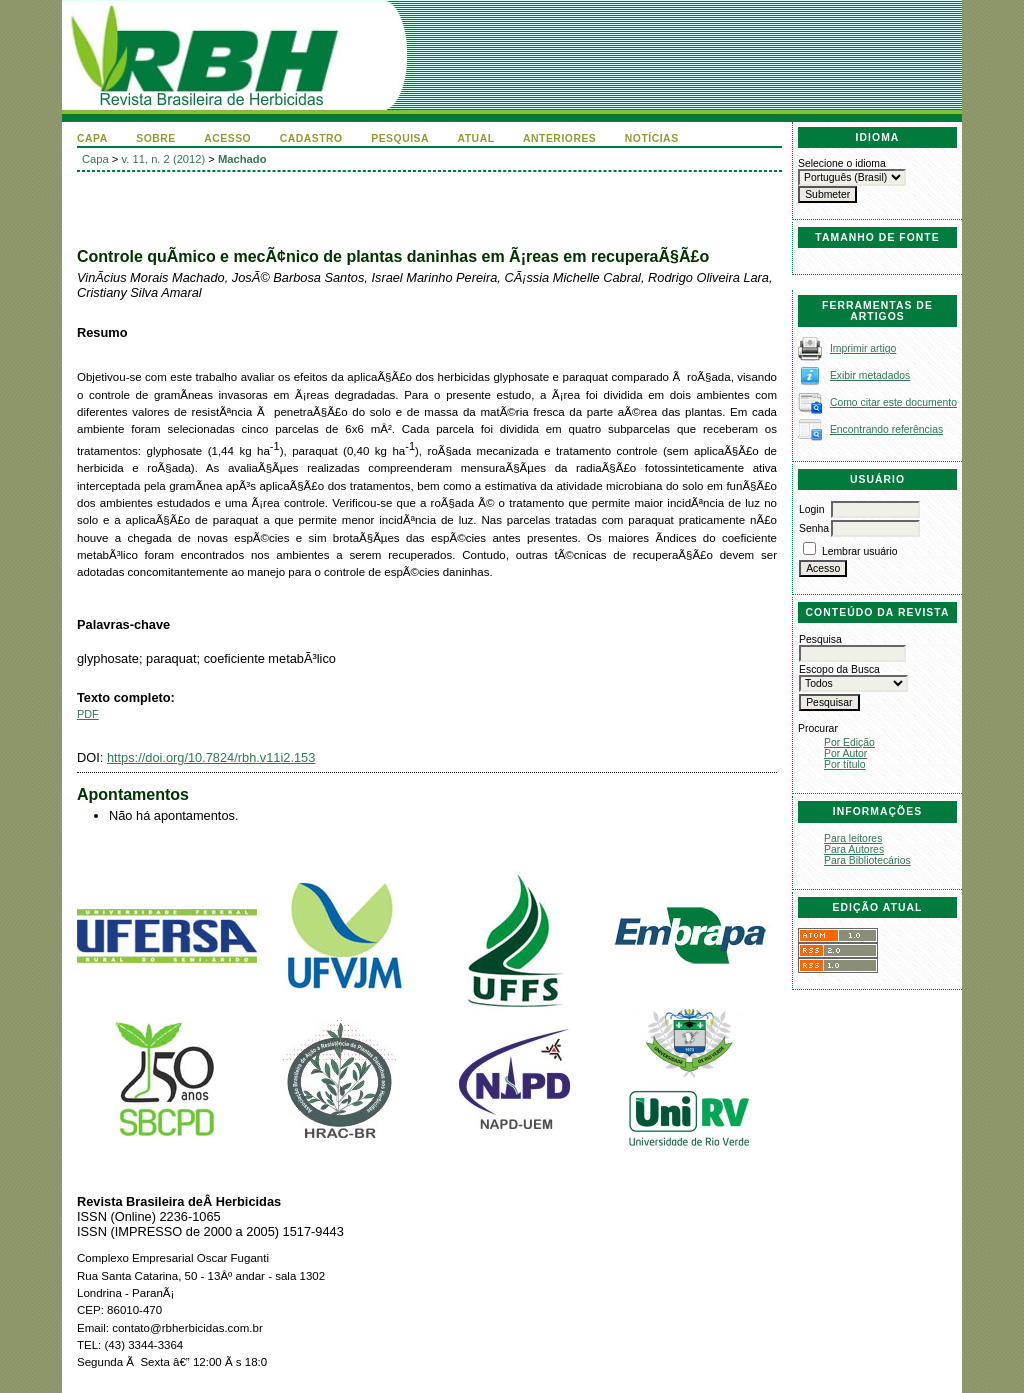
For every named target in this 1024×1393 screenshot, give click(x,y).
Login (811, 509)
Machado (242, 159)
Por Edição (849, 742)
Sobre (156, 138)
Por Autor (845, 753)
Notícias (652, 138)
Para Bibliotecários (867, 860)
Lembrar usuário (860, 551)
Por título (845, 764)
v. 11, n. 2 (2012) (164, 159)
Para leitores (853, 838)
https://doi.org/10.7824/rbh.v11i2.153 (211, 757)
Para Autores (854, 849)
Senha (814, 528)
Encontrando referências (886, 429)
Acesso (227, 138)
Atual (476, 138)
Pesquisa (400, 138)
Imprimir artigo (863, 348)
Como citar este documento (893, 402)
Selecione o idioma (842, 163)
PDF (88, 714)
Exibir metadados (870, 375)
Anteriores (559, 138)
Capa (92, 138)
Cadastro (311, 138)
